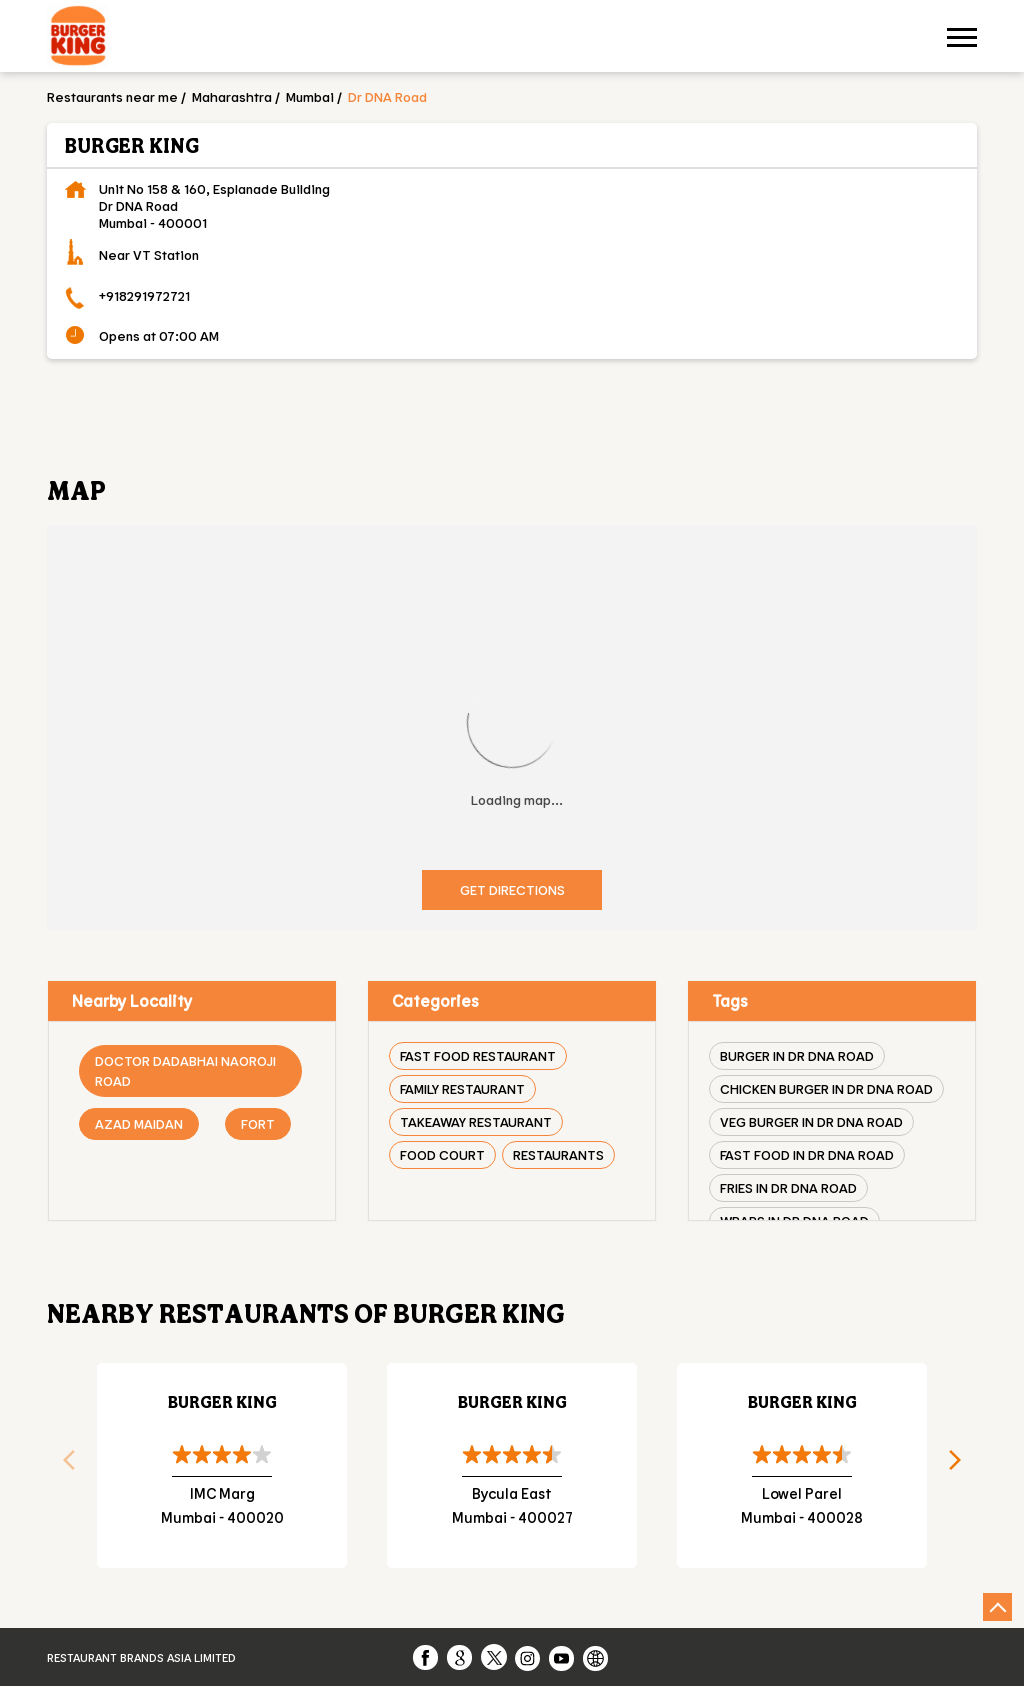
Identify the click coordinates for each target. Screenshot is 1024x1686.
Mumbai (310, 96)
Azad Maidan (139, 1123)
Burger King (222, 1401)
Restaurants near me (112, 96)
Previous (62, 1466)
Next (962, 1466)
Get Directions (512, 889)
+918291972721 (144, 295)
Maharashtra (232, 96)
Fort (258, 1123)
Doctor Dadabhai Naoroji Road (185, 1070)
